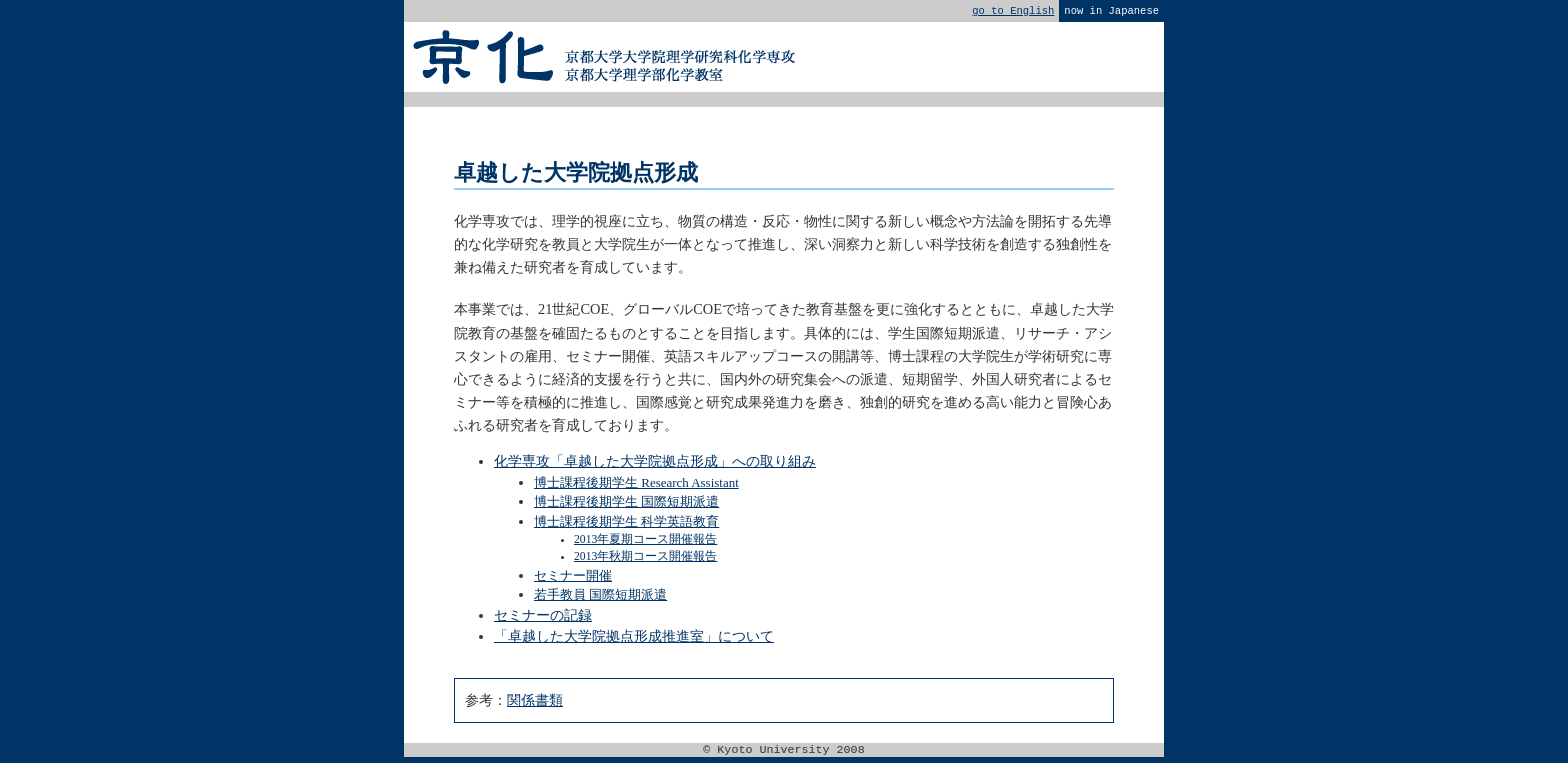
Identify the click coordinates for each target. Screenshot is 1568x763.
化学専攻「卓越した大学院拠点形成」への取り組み (655, 465)
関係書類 (535, 704)
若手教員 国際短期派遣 (600, 598)
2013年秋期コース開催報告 (645, 560)
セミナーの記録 (543, 619)
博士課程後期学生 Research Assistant (636, 486)
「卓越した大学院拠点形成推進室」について (634, 640)
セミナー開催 (573, 579)
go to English (1013, 12)
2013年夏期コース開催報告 (645, 543)
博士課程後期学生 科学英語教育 (626, 525)
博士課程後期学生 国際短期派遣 (626, 505)
